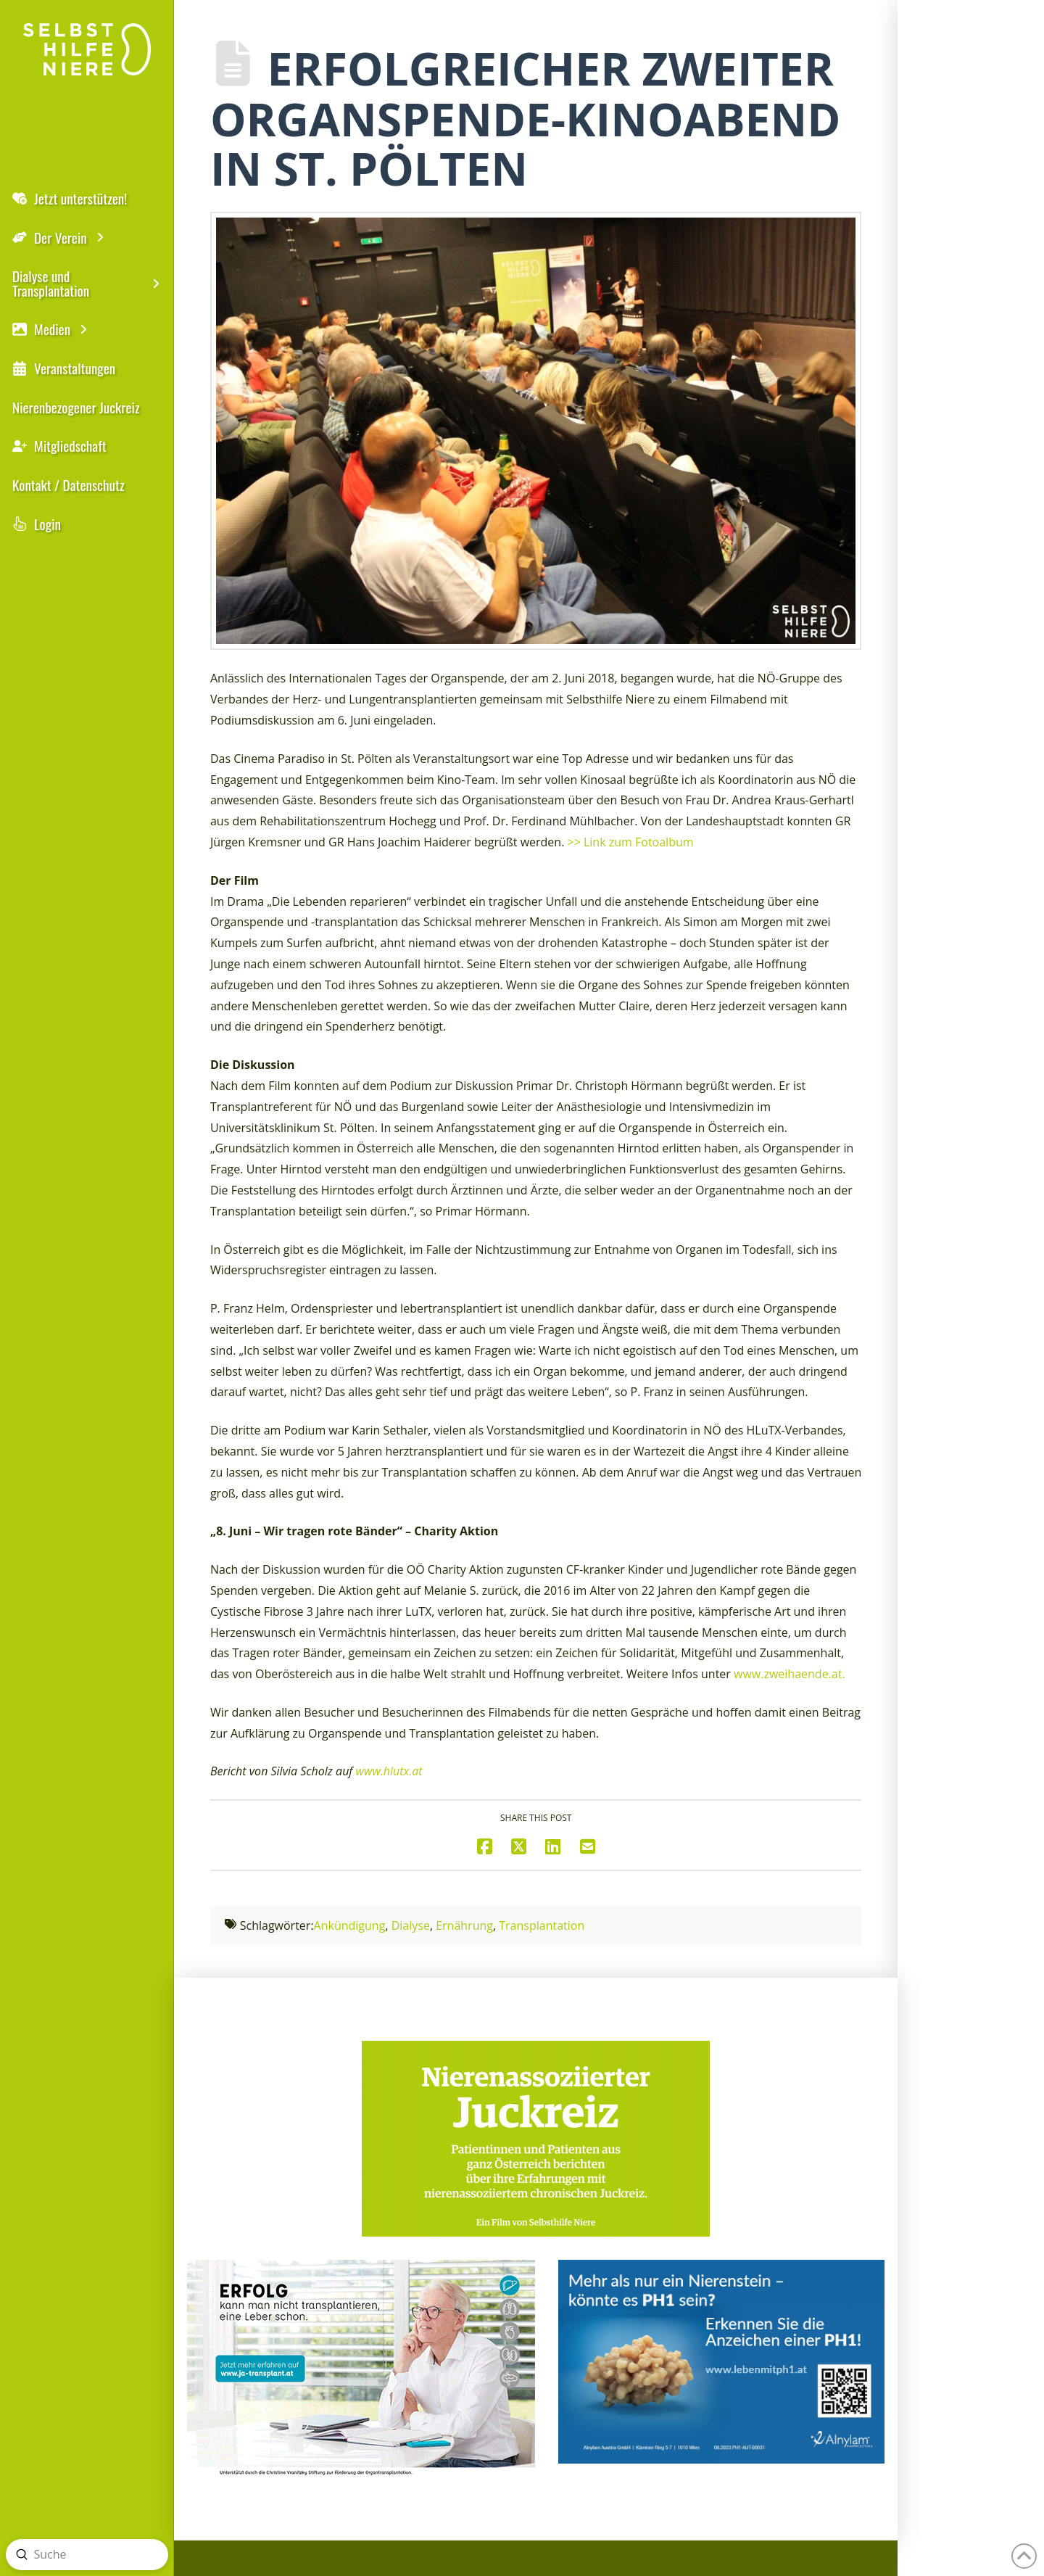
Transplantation (541, 1925)
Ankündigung (350, 1925)
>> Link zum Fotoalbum (631, 842)
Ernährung (464, 1925)
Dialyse (411, 1925)
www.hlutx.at (389, 1771)
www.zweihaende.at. (789, 1674)
